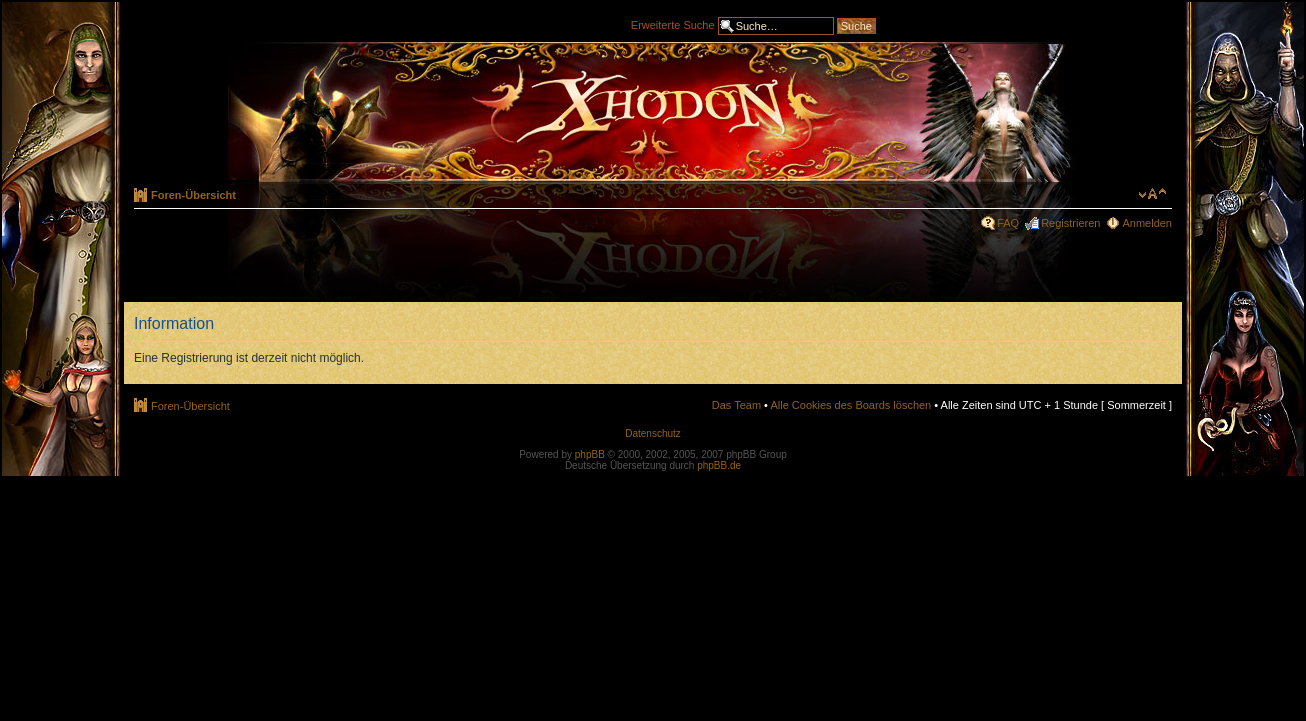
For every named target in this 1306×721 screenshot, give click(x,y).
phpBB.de (719, 465)
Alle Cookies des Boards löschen (850, 405)
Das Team (736, 405)
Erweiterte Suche (673, 24)
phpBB (590, 454)
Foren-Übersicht (193, 195)
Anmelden (1147, 223)
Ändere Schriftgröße (1152, 194)
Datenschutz (653, 433)
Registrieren (1070, 223)
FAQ (1008, 223)
